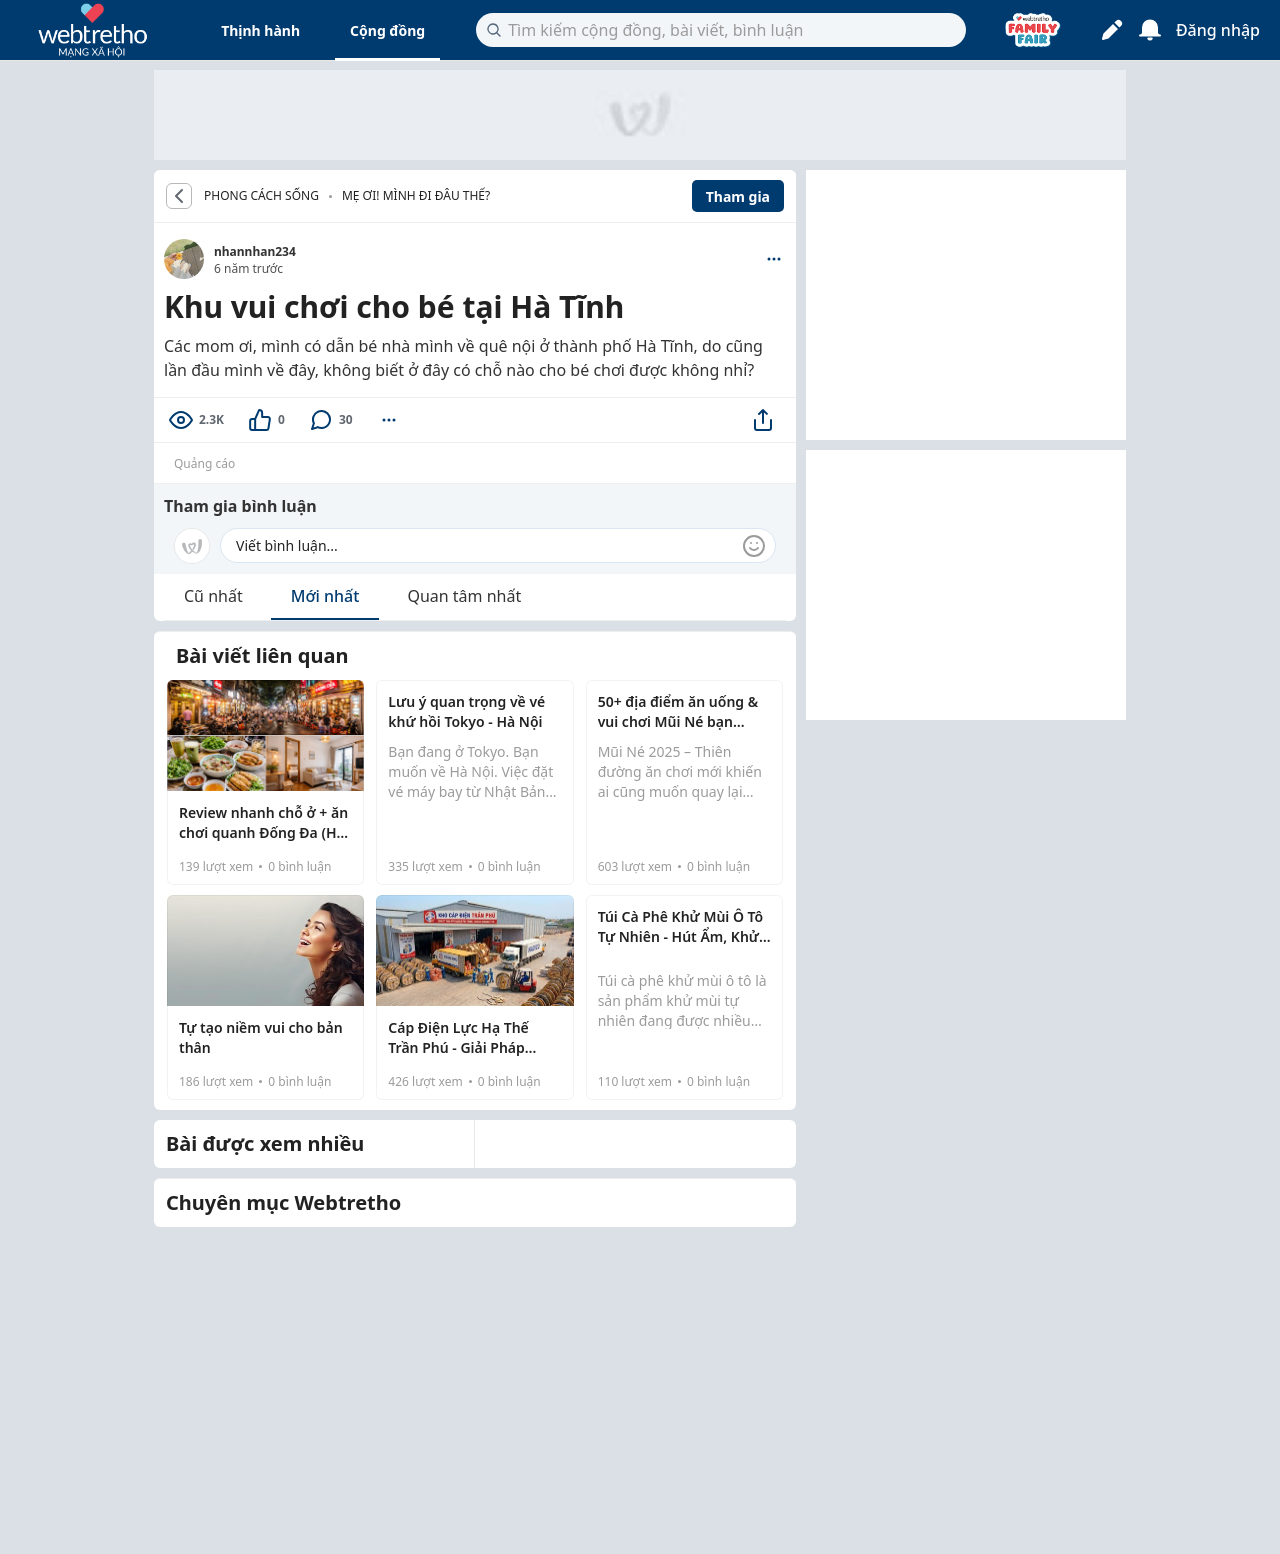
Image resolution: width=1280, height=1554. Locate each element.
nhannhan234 (255, 251)
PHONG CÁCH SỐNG (261, 196)
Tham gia (738, 196)
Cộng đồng (387, 30)
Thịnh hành (260, 30)
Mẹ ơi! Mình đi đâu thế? (416, 195)
